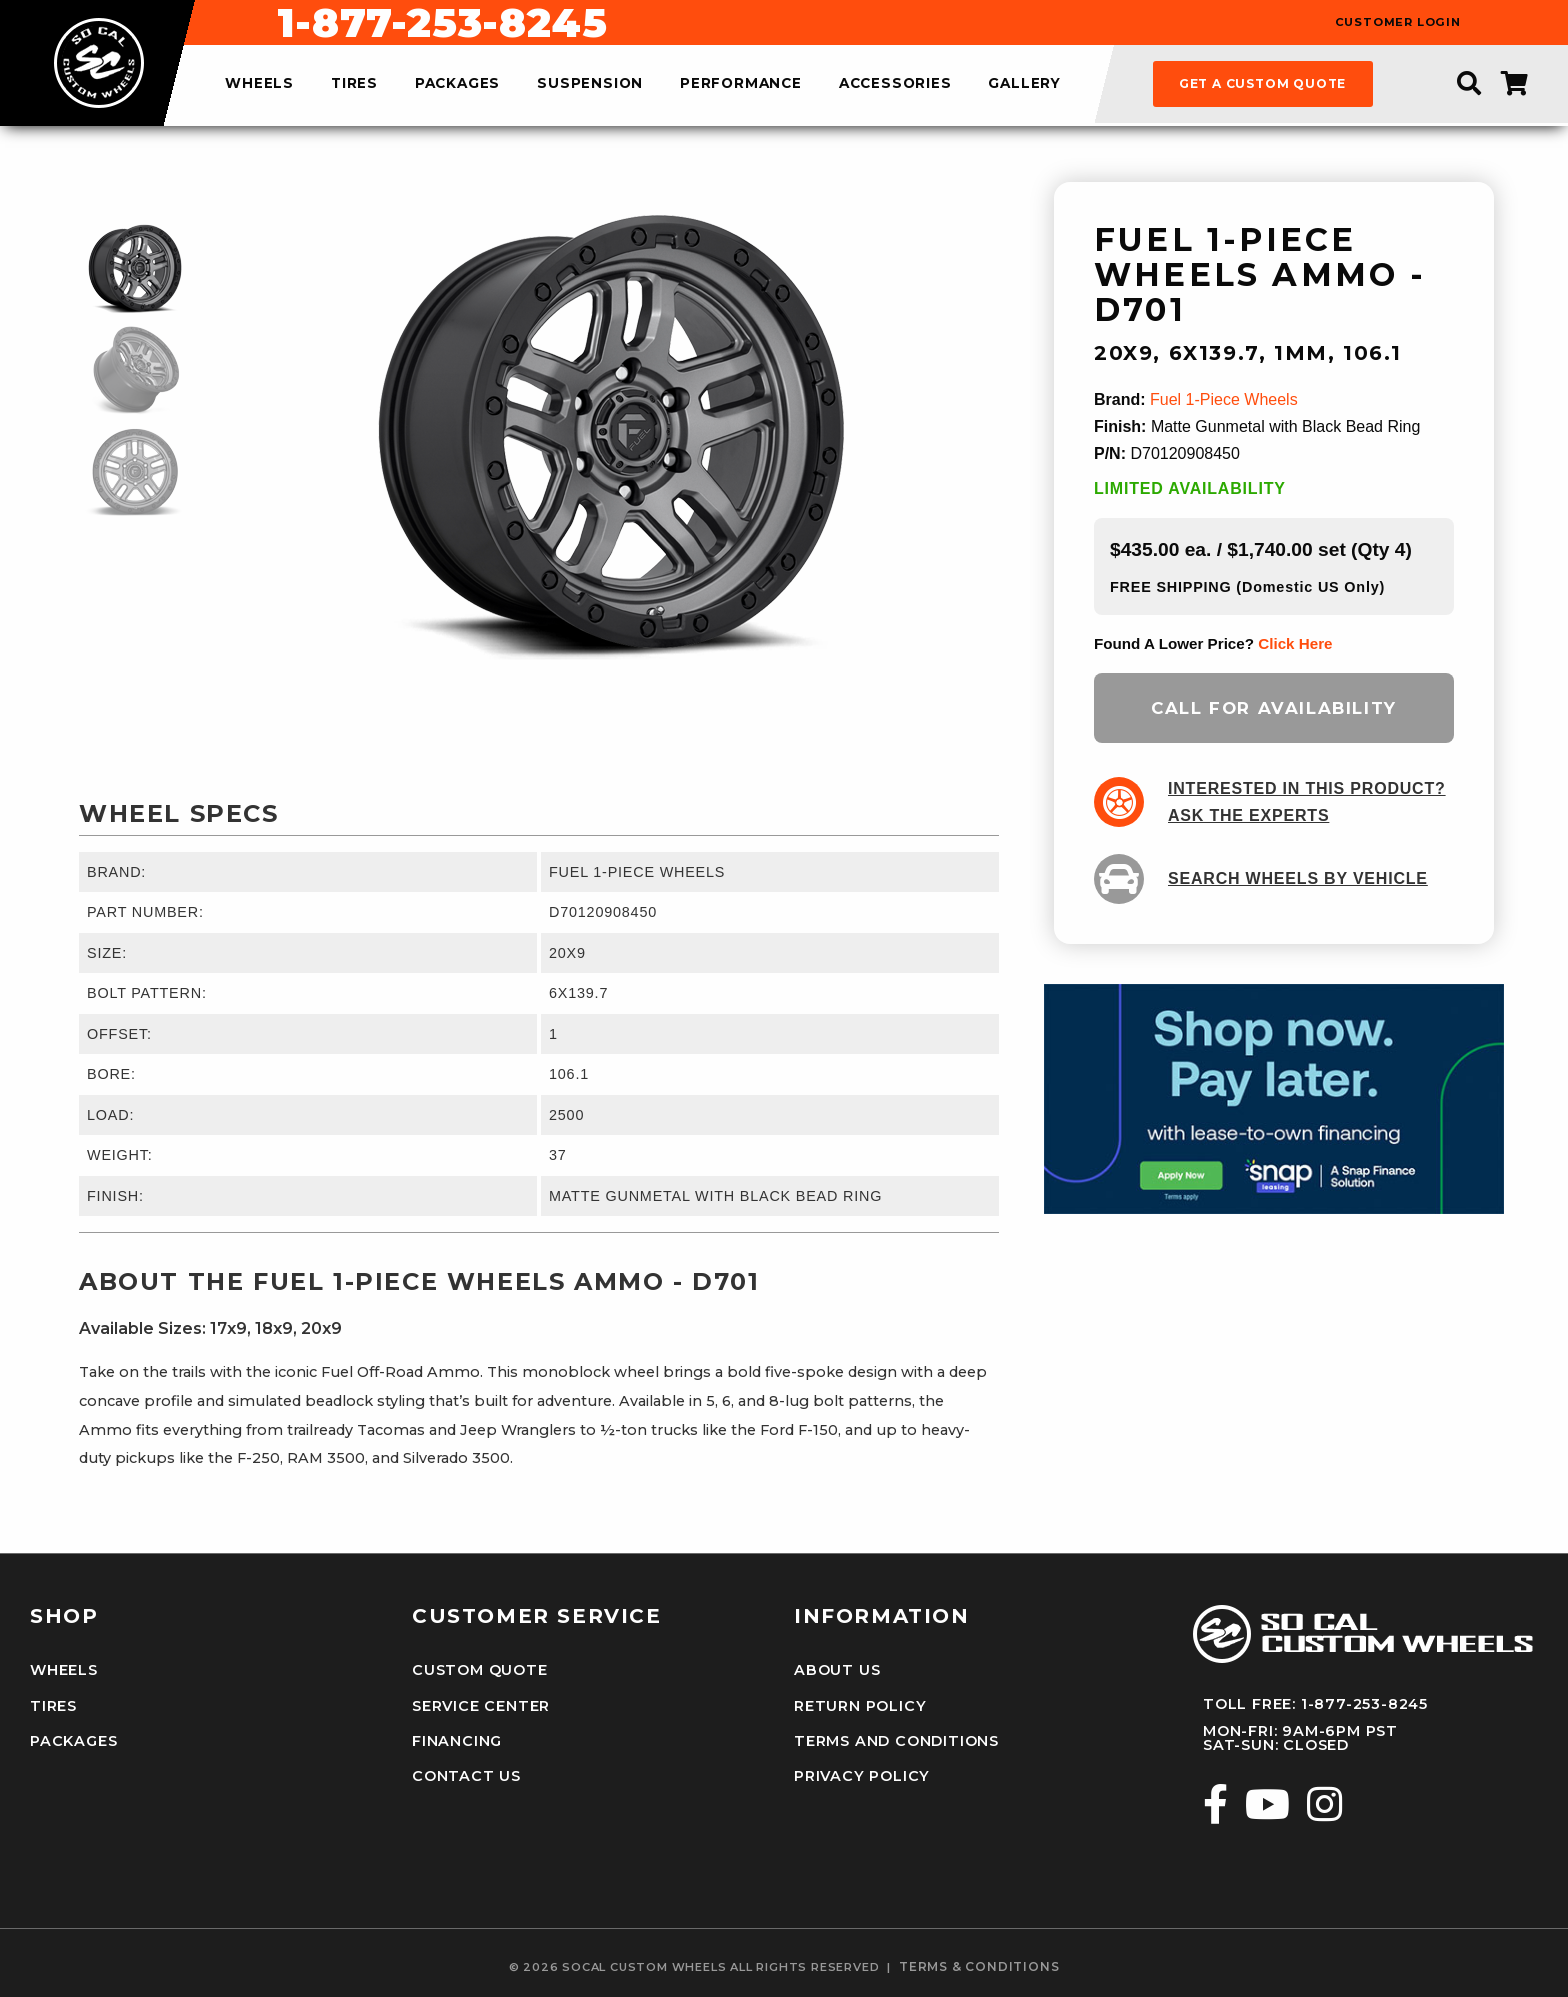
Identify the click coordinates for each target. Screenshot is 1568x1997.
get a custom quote (1262, 83)
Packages (73, 1741)
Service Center (481, 1706)
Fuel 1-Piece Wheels (1224, 399)
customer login (1398, 22)
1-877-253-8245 (891, 23)
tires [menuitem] (354, 84)
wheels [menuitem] (259, 84)
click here (1295, 643)
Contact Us (466, 1776)
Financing (457, 1741)
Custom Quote (480, 1670)
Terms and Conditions (896, 1741)
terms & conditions (979, 1967)
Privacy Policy (862, 1776)
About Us (837, 1670)
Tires (53, 1706)
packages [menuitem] (457, 84)
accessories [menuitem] (895, 84)
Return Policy (860, 1706)
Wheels (64, 1670)
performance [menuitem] (741, 84)
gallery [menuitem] (1024, 84)
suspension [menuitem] (590, 84)
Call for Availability (1274, 708)
